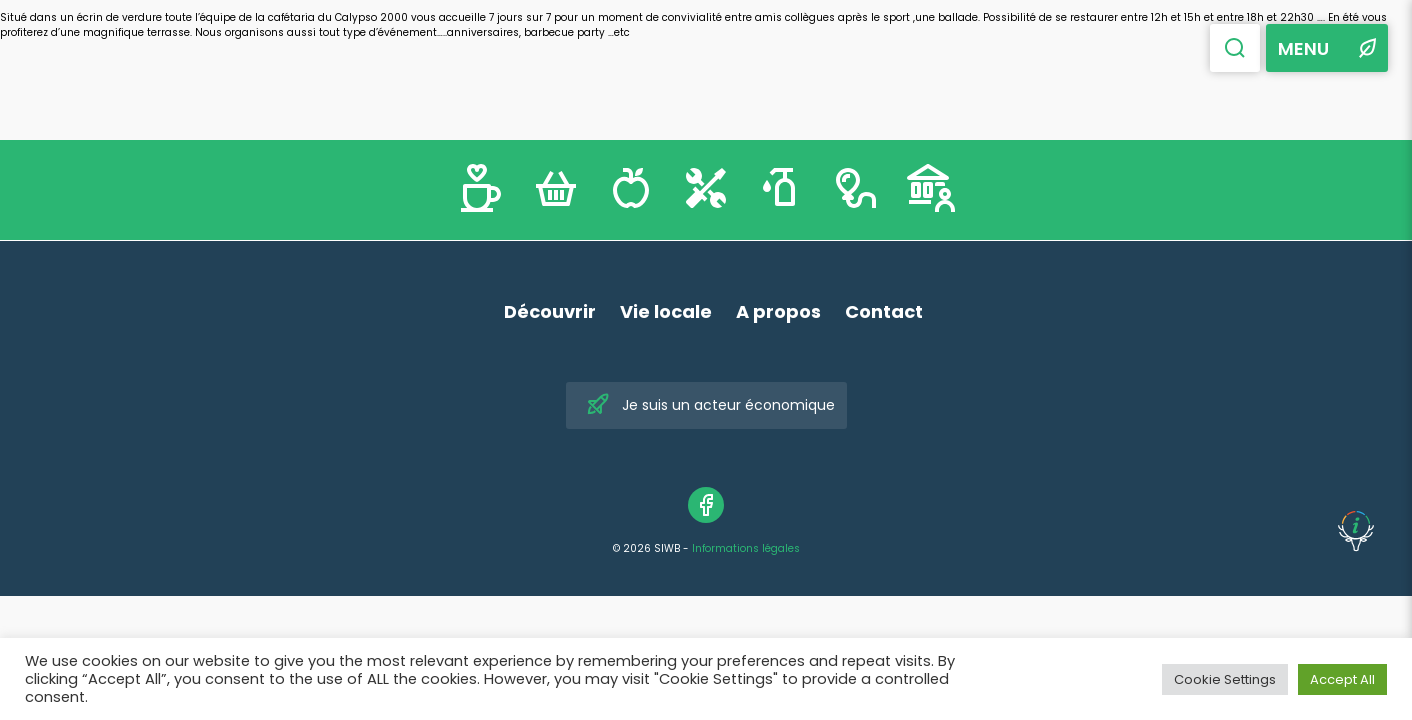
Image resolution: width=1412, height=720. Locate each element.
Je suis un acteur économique (710, 405)
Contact (884, 311)
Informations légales (746, 548)
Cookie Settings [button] (1225, 679)
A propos (778, 311)
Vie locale (666, 311)
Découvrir (550, 311)
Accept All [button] (1342, 679)
